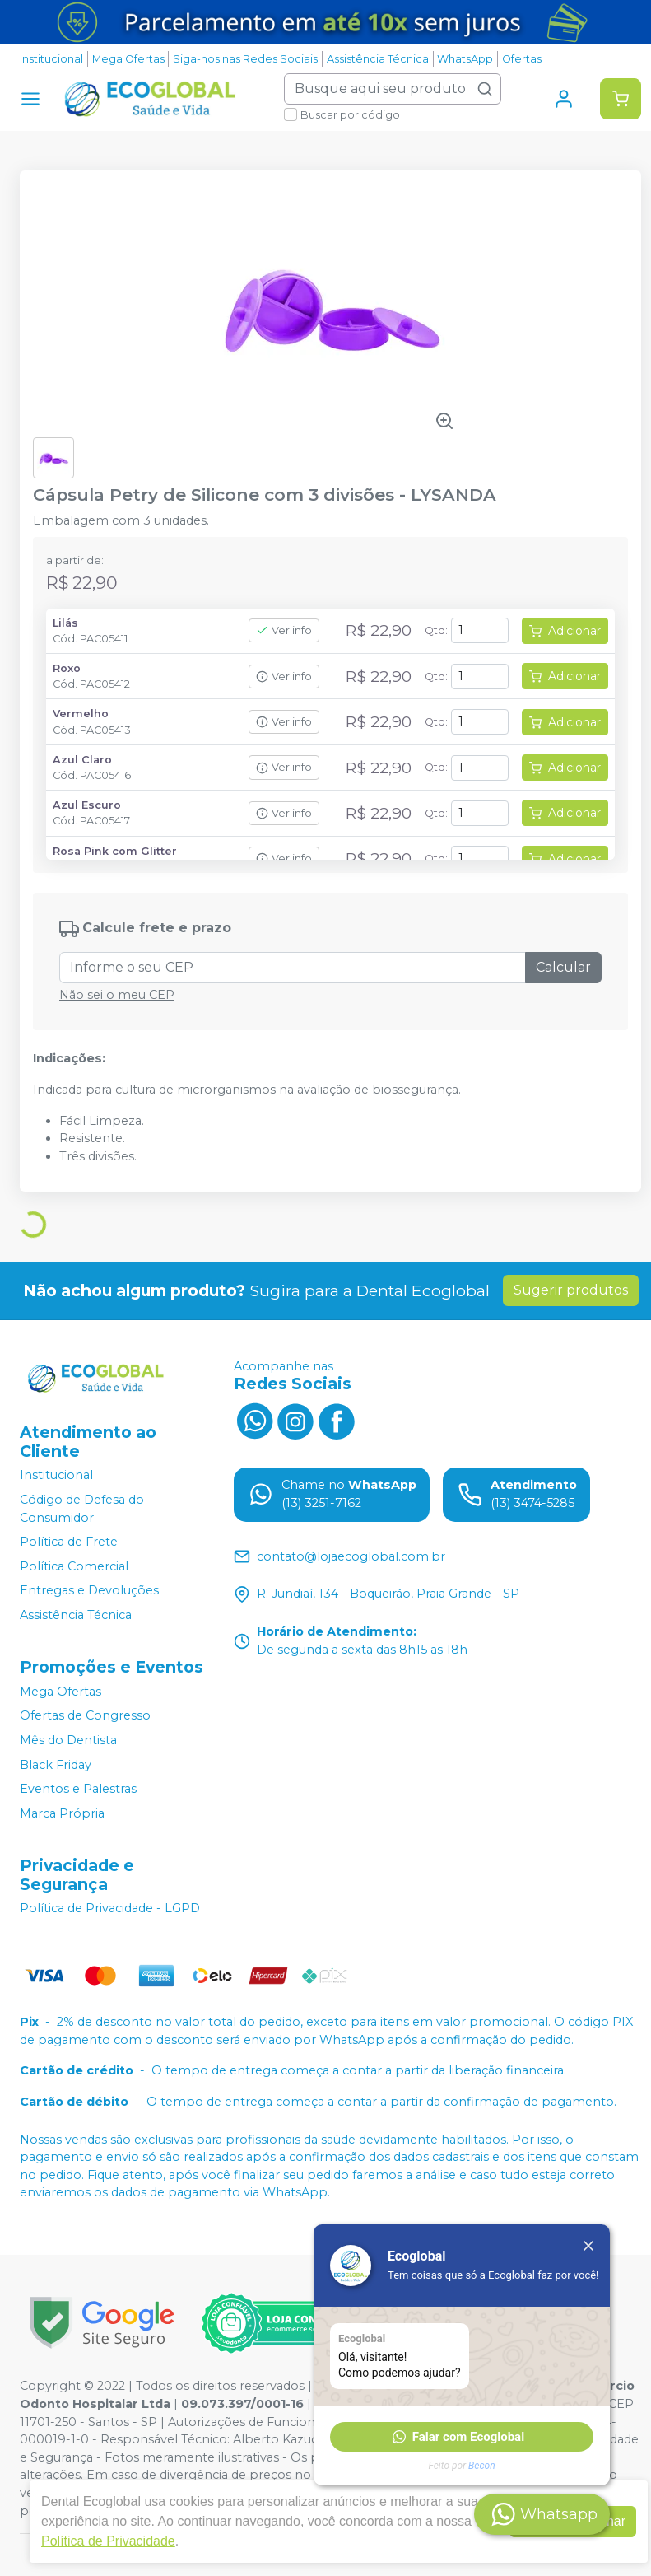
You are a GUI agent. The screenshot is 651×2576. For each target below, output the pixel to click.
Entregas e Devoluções (89, 1591)
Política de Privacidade (108, 2541)
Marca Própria (62, 1813)
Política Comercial (74, 1566)
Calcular (563, 967)
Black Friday (55, 1764)
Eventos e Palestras (78, 1788)
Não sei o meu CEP (116, 994)
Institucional (51, 59)
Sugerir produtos (571, 1290)
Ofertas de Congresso (85, 1716)
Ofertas (522, 59)
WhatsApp (465, 59)
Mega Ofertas (128, 59)
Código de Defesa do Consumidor (82, 1508)
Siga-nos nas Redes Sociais (245, 59)
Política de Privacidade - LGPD (110, 1909)
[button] (461, 2437)
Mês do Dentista (68, 1740)
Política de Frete (69, 1541)
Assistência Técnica (378, 59)
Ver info (284, 630)
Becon (481, 2465)
